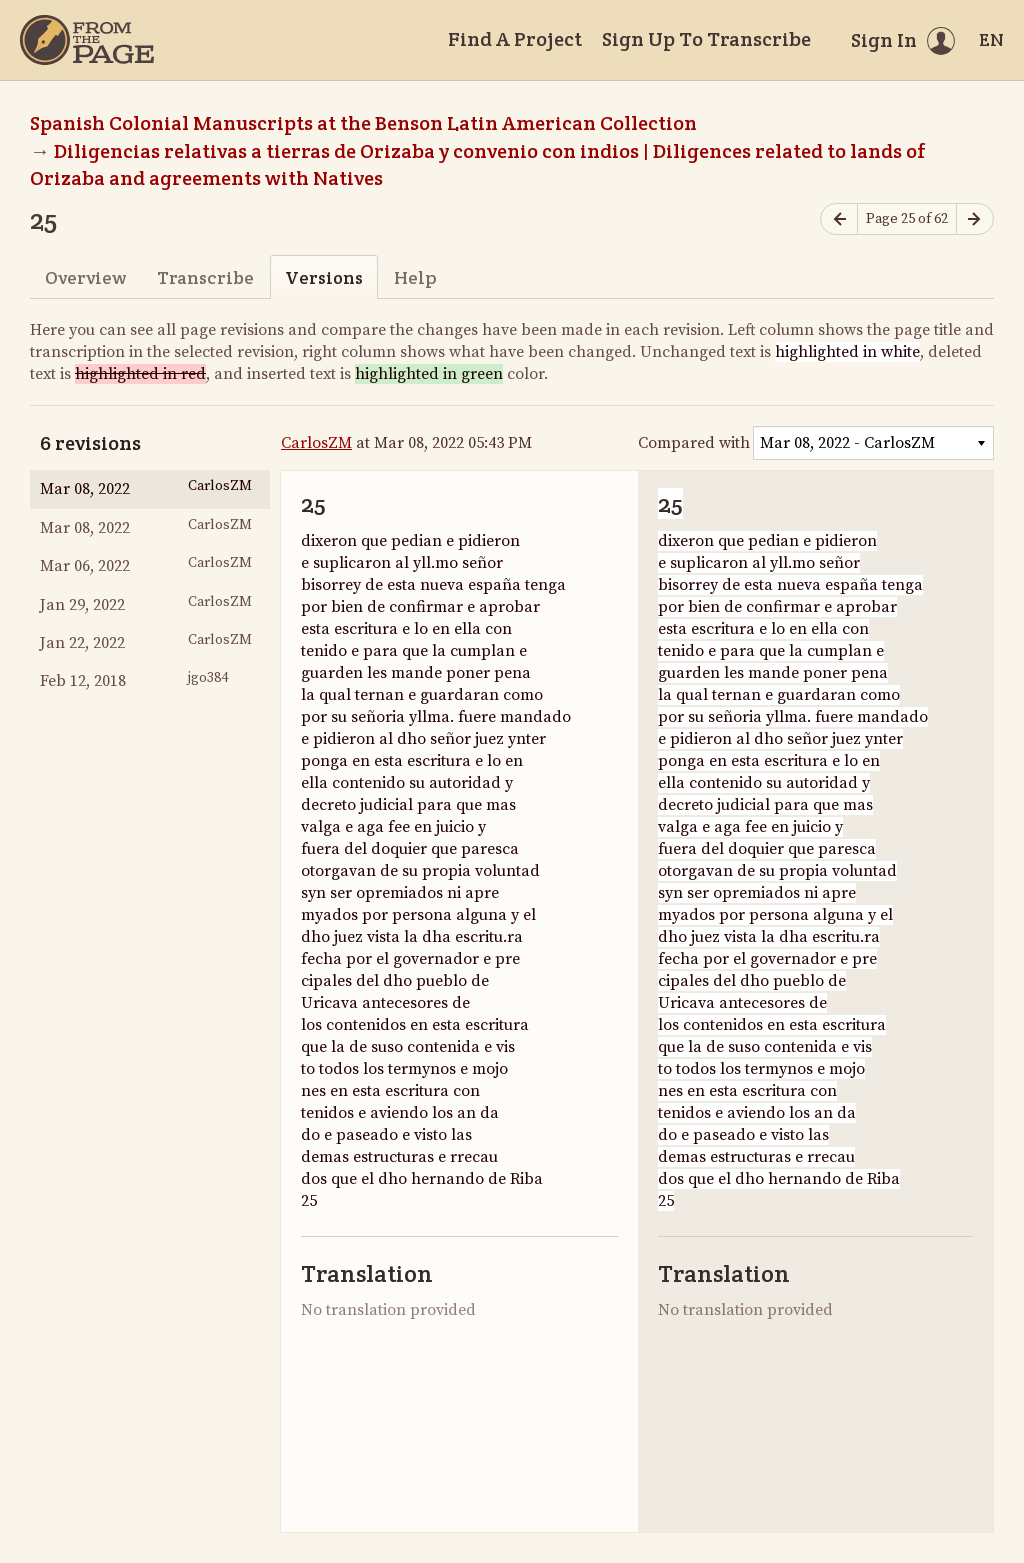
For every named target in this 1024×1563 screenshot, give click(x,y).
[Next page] (975, 219)
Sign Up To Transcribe (706, 39)
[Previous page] (839, 219)
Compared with (694, 443)
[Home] (87, 40)
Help (415, 277)
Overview (85, 277)
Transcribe (205, 277)
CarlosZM (316, 443)
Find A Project (515, 39)
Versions (324, 277)
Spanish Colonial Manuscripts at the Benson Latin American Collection (363, 123)
